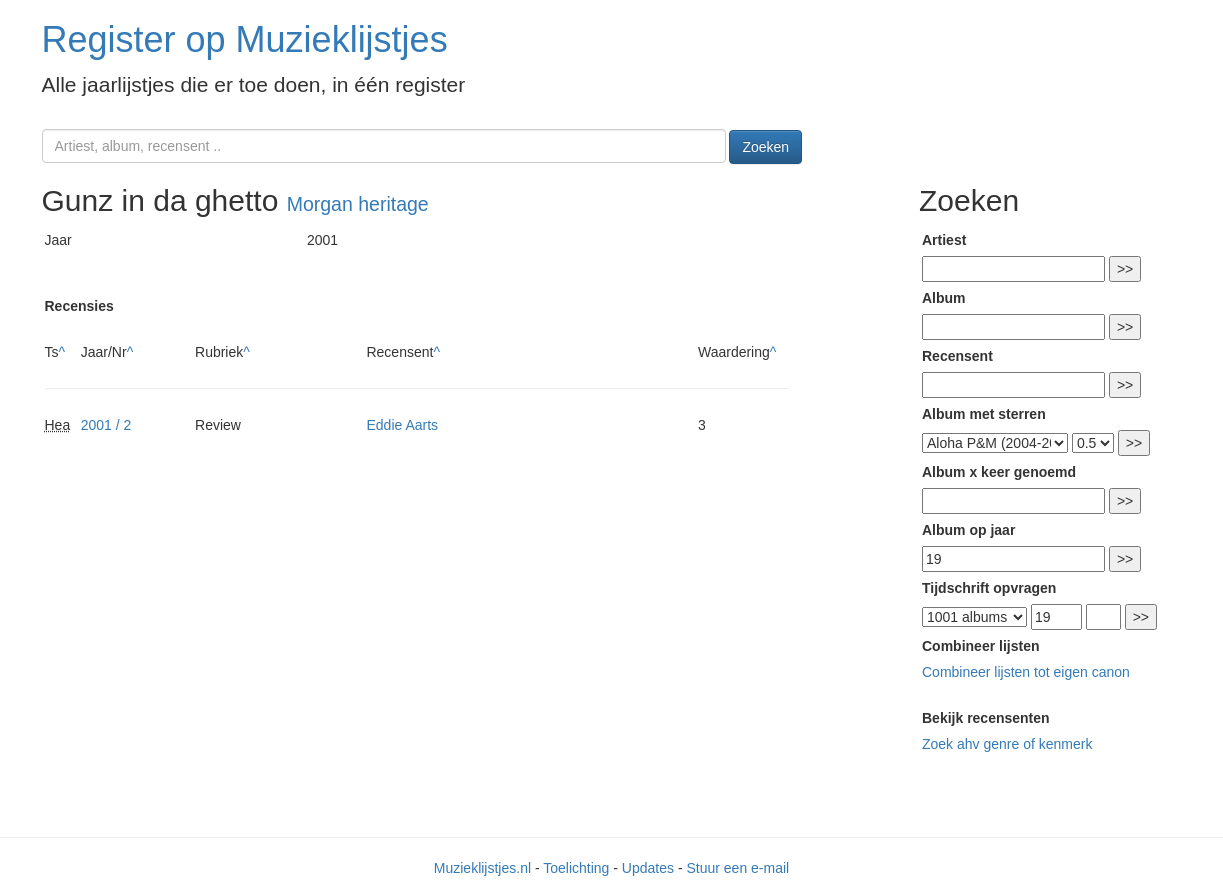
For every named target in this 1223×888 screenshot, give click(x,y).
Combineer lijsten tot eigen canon (1026, 672)
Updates (648, 868)
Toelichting (576, 868)
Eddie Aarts (402, 425)
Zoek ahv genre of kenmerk (1007, 744)
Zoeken (765, 147)
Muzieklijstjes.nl (482, 868)
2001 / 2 (106, 425)
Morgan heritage (358, 204)
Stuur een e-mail (737, 868)
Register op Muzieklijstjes (245, 39)
